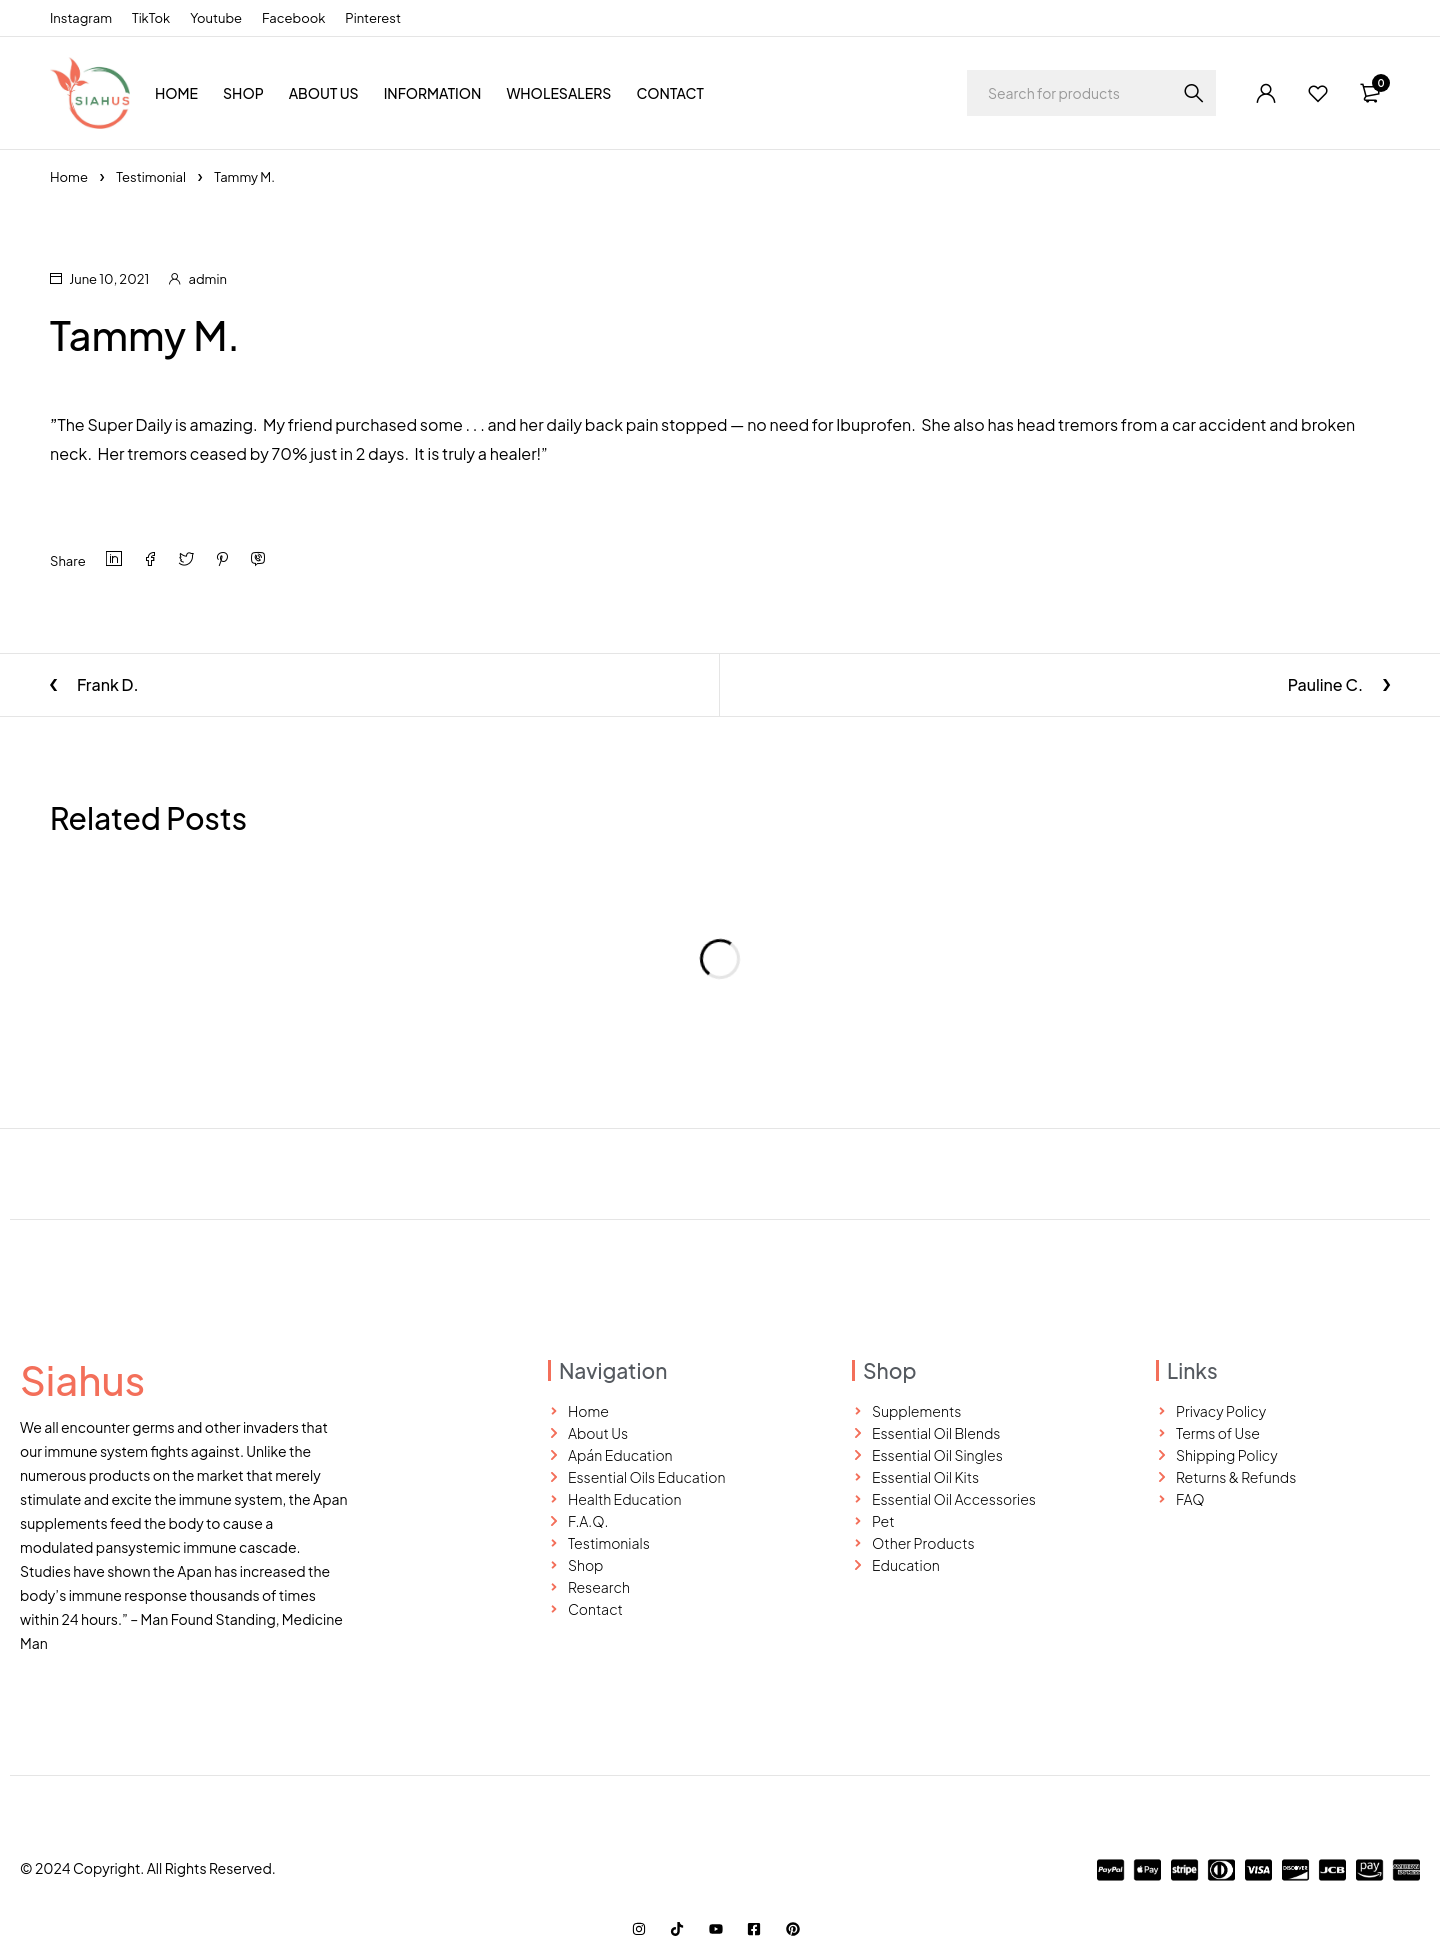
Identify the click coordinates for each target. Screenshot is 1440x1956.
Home (69, 177)
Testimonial (151, 177)
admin (208, 279)
